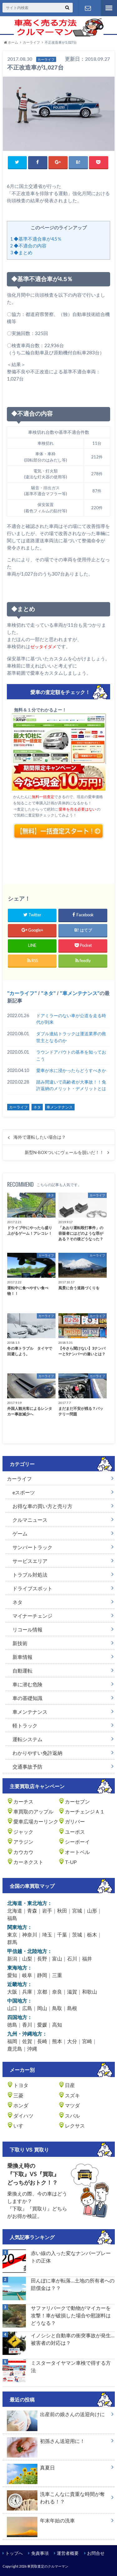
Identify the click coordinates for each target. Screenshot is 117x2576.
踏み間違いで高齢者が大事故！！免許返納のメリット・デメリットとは (71, 1085)
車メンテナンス (79, 993)
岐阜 (27, 1975)
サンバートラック (32, 1547)
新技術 (19, 1643)
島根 (72, 2008)
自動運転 (22, 1670)
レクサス (75, 2125)
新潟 (12, 1958)
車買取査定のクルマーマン (47, 2566)
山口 (12, 2008)
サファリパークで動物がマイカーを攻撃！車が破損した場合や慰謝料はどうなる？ (71, 2315)
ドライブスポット (32, 1588)
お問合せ (96, 2553)
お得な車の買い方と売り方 (42, 1506)
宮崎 (87, 2041)
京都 (42, 1991)
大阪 (12, 1991)
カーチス (23, 1801)
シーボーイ (77, 1842)
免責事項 (40, 2553)
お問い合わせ (88, 8)
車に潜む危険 (27, 1684)
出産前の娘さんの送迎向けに (56, 2415)
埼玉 (47, 1934)
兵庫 (27, 1991)
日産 (70, 2085)
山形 (92, 1910)
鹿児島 (14, 2049)
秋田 (62, 1910)
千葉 (62, 1934)
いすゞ (20, 2125)
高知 (57, 2025)
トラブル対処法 (29, 1575)
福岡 (12, 2041)
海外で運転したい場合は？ (39, 1137)
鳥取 (57, 2008)
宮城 (77, 1910)
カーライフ (21, 993)
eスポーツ (23, 1492)
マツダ (72, 2105)
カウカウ (23, 1852)
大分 (72, 2041)
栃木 (92, 1934)
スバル (72, 2116)
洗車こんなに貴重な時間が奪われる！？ (56, 2499)
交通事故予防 (27, 1766)
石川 (72, 1958)
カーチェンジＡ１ (85, 1811)
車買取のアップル (33, 1811)
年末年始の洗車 (41, 2522)
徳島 (12, 2025)
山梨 (27, 1958)
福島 (12, 1918)
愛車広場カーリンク (35, 1821)
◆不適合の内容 (28, 245)
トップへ (14, 2553)
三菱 (18, 2095)
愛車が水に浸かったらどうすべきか (71, 1070)
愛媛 (42, 2025)
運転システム (27, 1739)
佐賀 (27, 2041)
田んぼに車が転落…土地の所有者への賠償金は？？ (73, 2284)
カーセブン (77, 1801)
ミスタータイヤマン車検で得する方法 (71, 2366)
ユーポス (75, 1832)
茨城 (77, 1934)
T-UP (71, 1862)
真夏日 (31, 2469)
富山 (57, 1958)
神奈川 (29, 1934)
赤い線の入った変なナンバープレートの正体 (71, 2256)
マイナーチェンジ (32, 1616)
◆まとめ (21, 252)
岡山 (42, 2008)
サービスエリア (29, 1561)
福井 (87, 1958)
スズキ (72, 2095)
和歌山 (89, 1991)
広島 (27, 2008)
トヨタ (20, 2085)
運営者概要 (68, 2553)
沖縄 (32, 2049)
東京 (12, 1934)
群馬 (12, 1942)
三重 (57, 1975)
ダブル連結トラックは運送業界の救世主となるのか (71, 1037)
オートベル (77, 1852)
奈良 (57, 1991)
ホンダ (20, 2105)
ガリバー (75, 1821)
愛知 (12, 1975)
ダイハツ (23, 2116)
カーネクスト (28, 1862)
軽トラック (24, 1725)
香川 (27, 2025)
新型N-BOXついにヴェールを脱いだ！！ (64, 1152)
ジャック (23, 1832)
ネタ (48, 993)
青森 (32, 1910)
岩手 (47, 1910)
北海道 (14, 1910)
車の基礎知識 (27, 1698)
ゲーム (19, 1533)
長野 (42, 1958)
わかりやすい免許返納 (37, 1753)
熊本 (57, 2041)
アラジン (23, 1842)
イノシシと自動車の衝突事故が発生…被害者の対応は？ (73, 2339)
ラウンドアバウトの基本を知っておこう (71, 1055)
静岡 (42, 1975)
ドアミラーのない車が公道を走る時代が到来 (71, 1019)
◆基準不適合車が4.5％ (36, 239)
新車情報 (22, 1657)
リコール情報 (27, 1629)
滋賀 (72, 1991)
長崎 (42, 2041)
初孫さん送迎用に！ (46, 2442)
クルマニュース (29, 1520)
